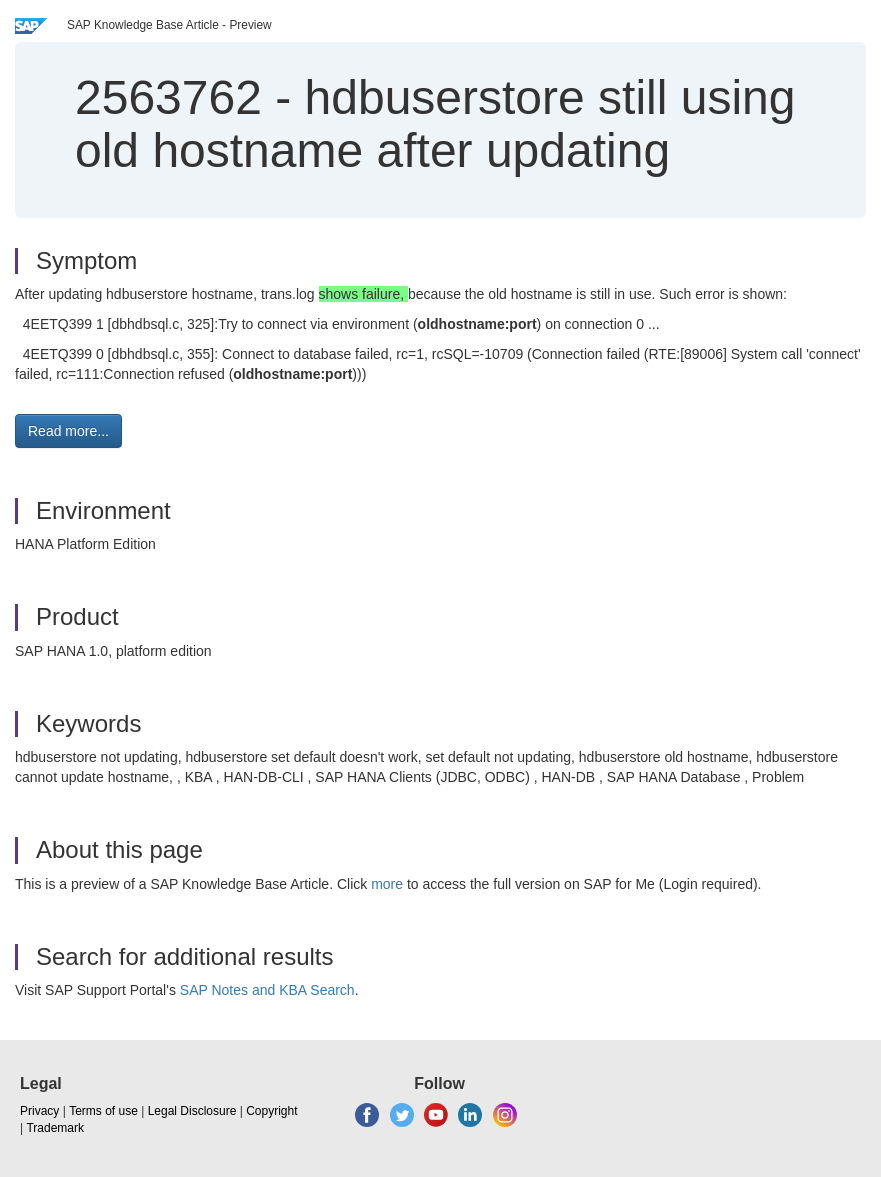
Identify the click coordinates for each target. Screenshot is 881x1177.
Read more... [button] (68, 431)
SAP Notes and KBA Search (267, 990)
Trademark (55, 1128)
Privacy (39, 1111)
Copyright (271, 1111)
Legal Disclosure (192, 1111)
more (387, 884)
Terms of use (103, 1111)
